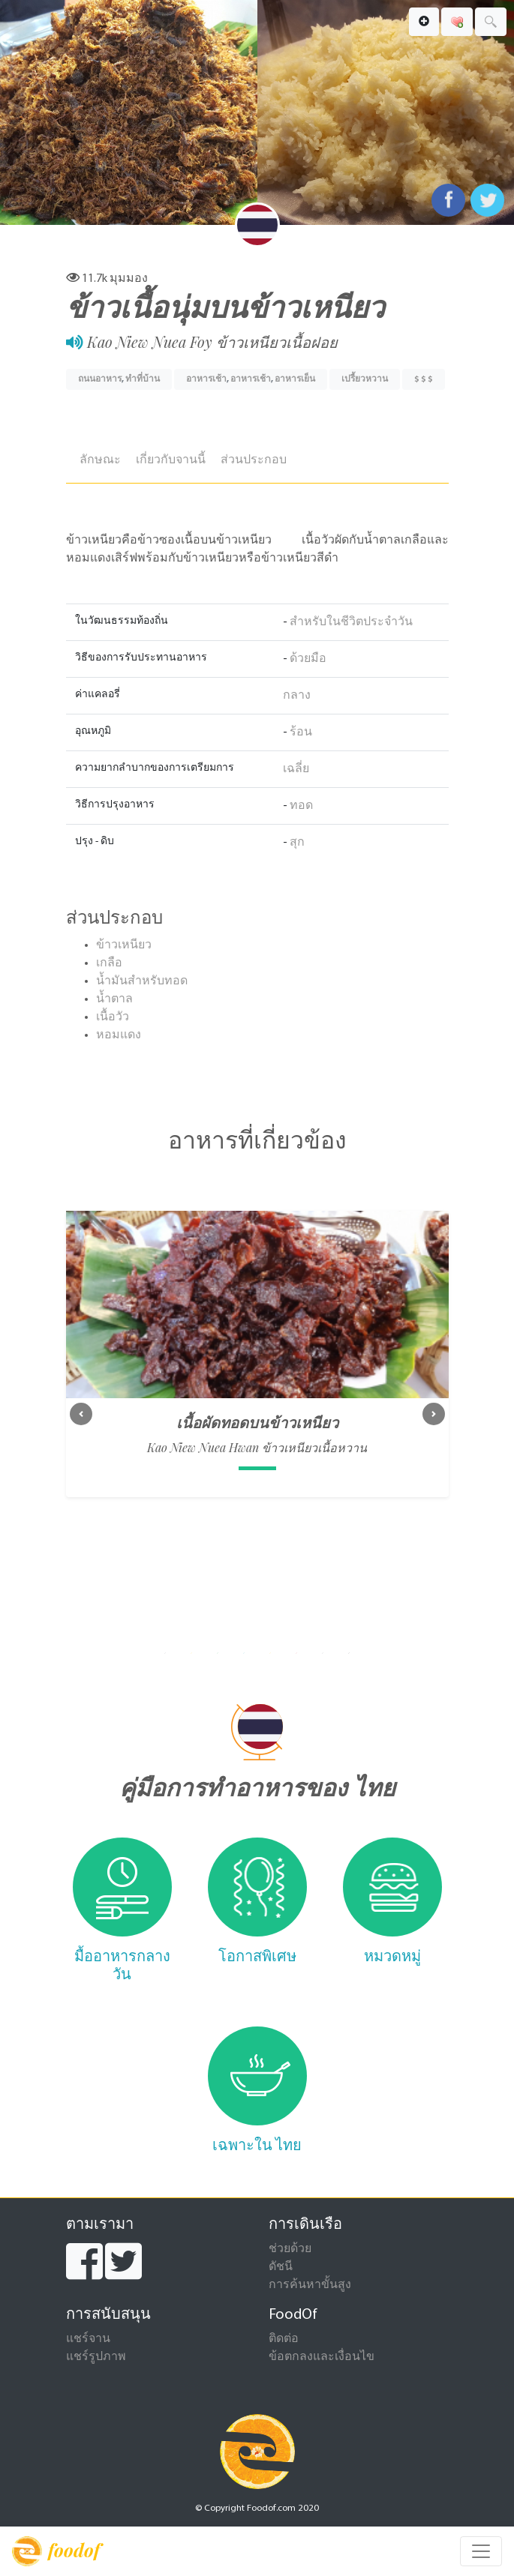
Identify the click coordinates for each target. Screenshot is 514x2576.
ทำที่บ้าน (142, 379)
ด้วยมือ (308, 659)
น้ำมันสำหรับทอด (142, 981)
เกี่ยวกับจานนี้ (171, 460)
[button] (81, 1414)
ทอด (301, 806)
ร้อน (301, 732)
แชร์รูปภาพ (96, 2357)
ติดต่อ (284, 2339)
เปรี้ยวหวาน (364, 379)
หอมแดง (118, 1035)
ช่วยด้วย (290, 2249)
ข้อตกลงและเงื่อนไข (321, 2357)
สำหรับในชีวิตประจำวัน (351, 622)
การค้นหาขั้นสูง (310, 2285)
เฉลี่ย (296, 769)
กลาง (297, 696)
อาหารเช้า (206, 379)
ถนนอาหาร (100, 379)
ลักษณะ (100, 460)
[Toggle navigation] (481, 2551)
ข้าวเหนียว (124, 945)
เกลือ (109, 963)
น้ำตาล (114, 999)
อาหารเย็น (295, 379)
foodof (56, 2551)
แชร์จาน (88, 2339)
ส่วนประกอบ (254, 460)
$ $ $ (423, 379)
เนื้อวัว (112, 1017)
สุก (297, 843)
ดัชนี (281, 2267)
